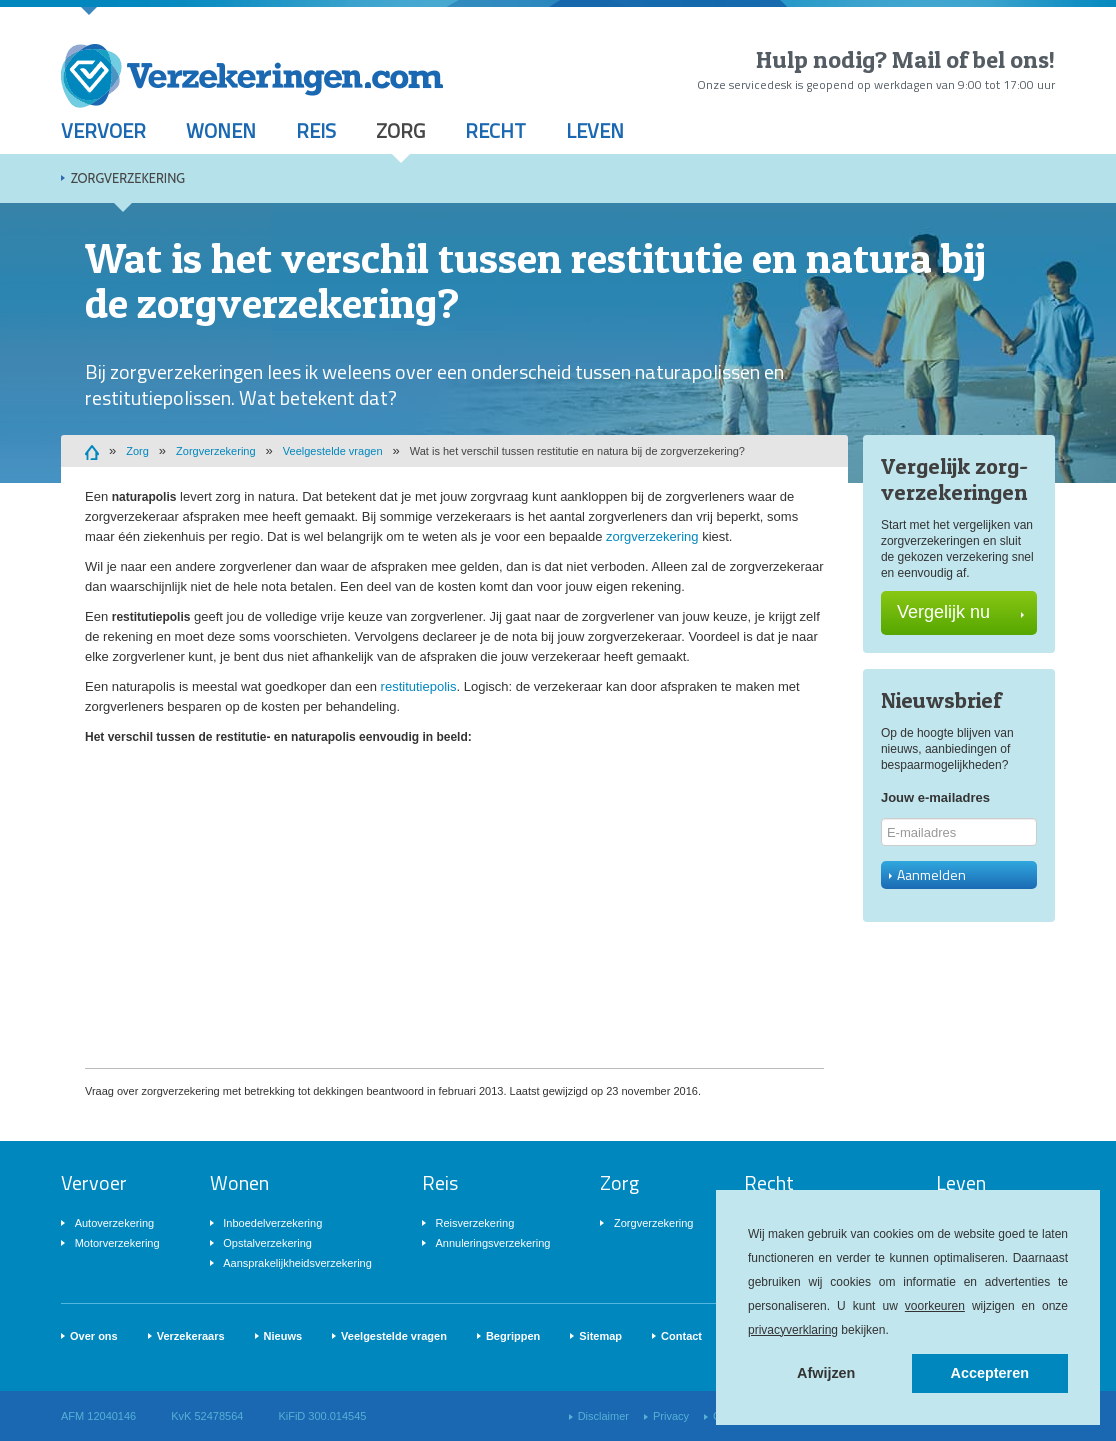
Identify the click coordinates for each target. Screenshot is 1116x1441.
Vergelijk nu (960, 612)
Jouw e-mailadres (935, 797)
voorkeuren (935, 1306)
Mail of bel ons (970, 59)
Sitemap (600, 1336)
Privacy (671, 1416)
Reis (316, 130)
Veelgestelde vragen (333, 451)
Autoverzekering (115, 1223)
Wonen (221, 130)
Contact (681, 1336)
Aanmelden (927, 874)
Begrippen (513, 1336)
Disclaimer (603, 1416)
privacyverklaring (793, 1330)
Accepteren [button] (990, 1373)
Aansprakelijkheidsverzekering (297, 1263)
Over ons (94, 1336)
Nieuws (283, 1336)
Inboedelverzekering (272, 1223)
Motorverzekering (117, 1243)
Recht (495, 130)
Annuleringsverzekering (492, 1243)
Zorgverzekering (128, 178)
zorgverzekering (652, 536)
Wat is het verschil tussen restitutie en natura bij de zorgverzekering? (577, 451)
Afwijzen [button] (826, 1373)
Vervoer (103, 130)
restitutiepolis (419, 686)
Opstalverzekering (267, 1243)
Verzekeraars (191, 1336)
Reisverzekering (474, 1223)
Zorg (400, 130)
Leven (595, 130)
